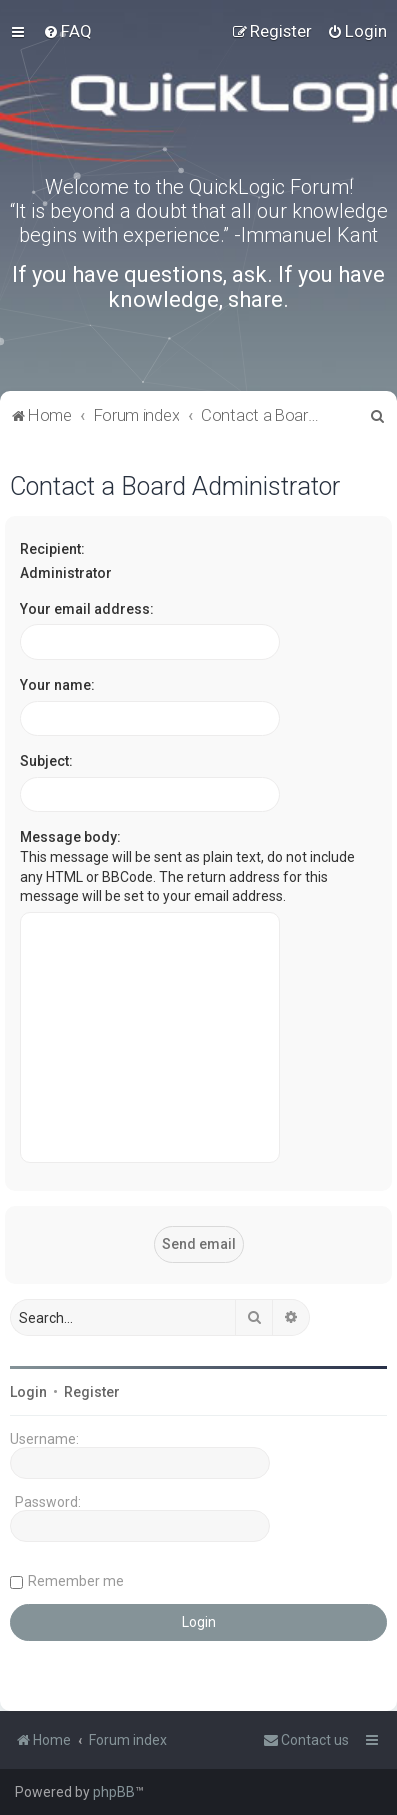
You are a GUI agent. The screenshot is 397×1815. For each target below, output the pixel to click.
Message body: (70, 837)
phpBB (114, 1792)
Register (92, 1392)
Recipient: (52, 549)
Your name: (57, 685)
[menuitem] (67, 31)
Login (28, 1392)
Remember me (76, 1581)
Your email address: (87, 609)
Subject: (46, 761)
